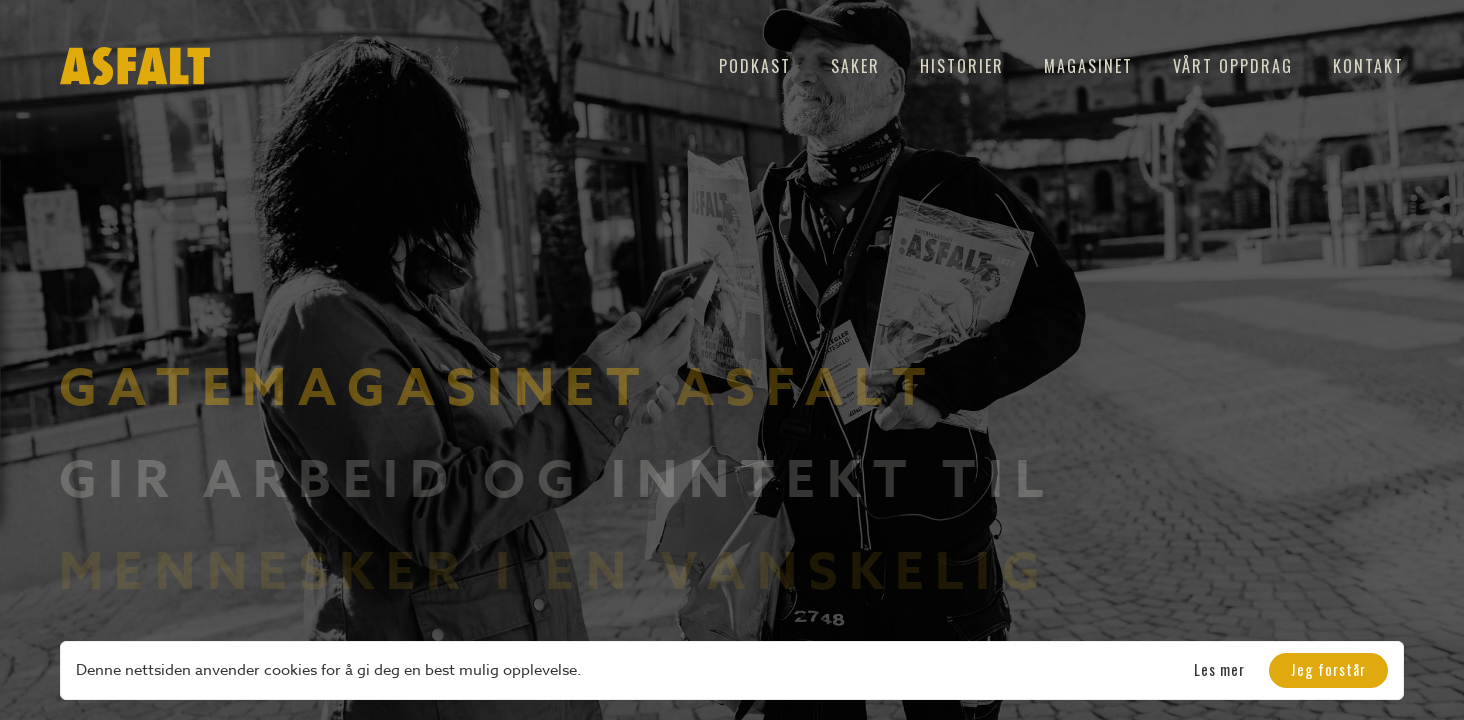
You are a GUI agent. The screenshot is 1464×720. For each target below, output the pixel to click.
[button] (1328, 670)
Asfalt (807, 389)
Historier (962, 66)
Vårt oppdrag (1233, 66)
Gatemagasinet (355, 389)
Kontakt (1368, 66)
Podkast (755, 66)
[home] (135, 66)
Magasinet (1088, 66)
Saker (855, 66)
